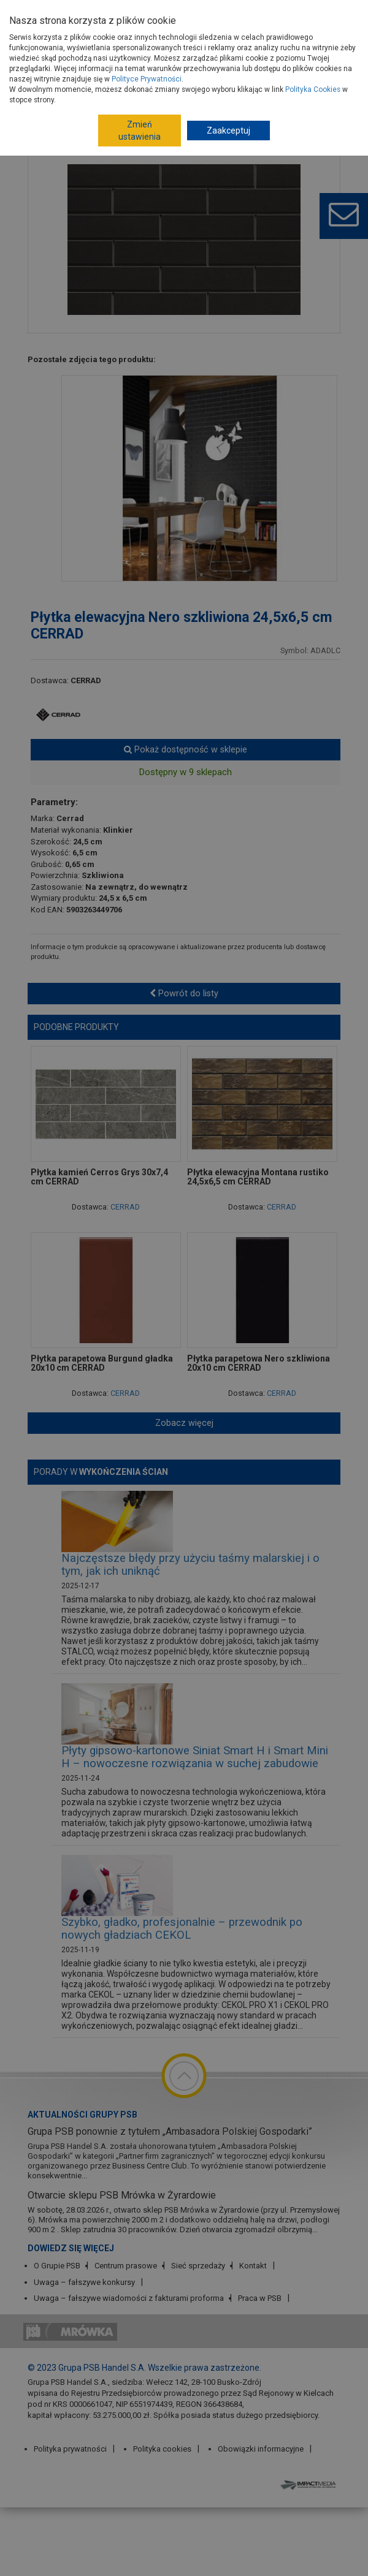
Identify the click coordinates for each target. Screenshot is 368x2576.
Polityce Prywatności (147, 79)
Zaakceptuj (228, 130)
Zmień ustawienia (139, 130)
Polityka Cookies (312, 89)
